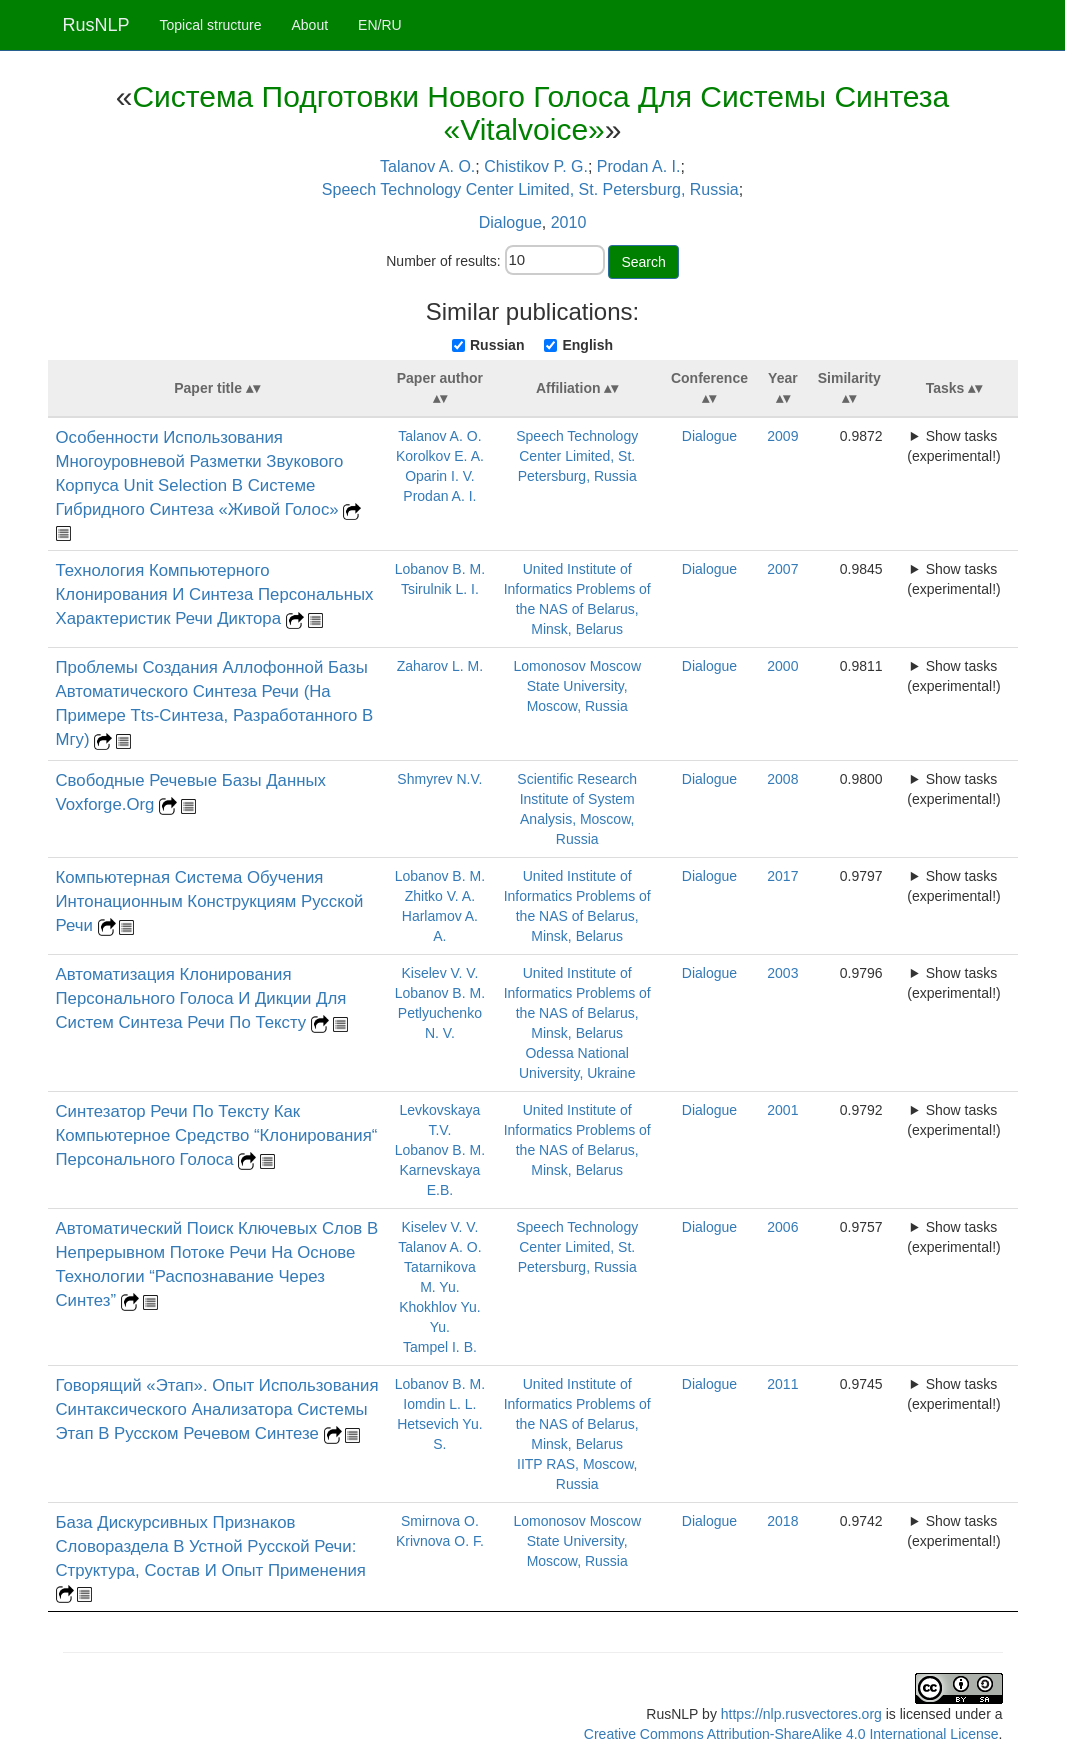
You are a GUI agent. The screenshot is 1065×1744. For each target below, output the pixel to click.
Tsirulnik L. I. (440, 589)
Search (643, 262)
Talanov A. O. (427, 166)
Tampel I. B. (440, 1347)
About (309, 25)
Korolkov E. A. (440, 456)
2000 (782, 666)
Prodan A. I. (639, 166)
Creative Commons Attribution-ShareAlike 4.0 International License (791, 1734)
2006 (782, 1227)
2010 (569, 222)
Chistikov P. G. (536, 166)
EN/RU (380, 25)
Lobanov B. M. (440, 569)
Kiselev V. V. (440, 973)
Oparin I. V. (440, 476)
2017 (782, 876)
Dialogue (510, 222)
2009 (782, 436)
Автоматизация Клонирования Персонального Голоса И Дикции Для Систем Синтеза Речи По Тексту (201, 998)
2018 (782, 1521)
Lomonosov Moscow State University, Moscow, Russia (577, 686)
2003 (782, 973)
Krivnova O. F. (440, 1541)
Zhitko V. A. (440, 896)
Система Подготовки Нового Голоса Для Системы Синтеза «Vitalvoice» (540, 113)
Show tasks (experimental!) (953, 446)
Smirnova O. (440, 1521)
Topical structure (211, 25)
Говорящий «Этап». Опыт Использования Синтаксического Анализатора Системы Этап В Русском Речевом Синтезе (217, 1409)
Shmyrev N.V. (439, 779)
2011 (782, 1384)
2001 (782, 1110)
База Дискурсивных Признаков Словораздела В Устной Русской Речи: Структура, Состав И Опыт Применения (211, 1546)
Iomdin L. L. (439, 1404)
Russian (497, 345)
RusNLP (96, 25)
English (587, 345)
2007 (782, 569)
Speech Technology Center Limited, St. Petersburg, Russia (530, 189)
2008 (782, 779)
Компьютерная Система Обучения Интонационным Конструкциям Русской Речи (210, 901)
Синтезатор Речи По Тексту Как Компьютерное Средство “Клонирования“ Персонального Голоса (217, 1135)
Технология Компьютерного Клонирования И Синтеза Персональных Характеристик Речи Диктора (215, 594)
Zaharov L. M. (440, 666)
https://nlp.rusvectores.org (801, 1714)
